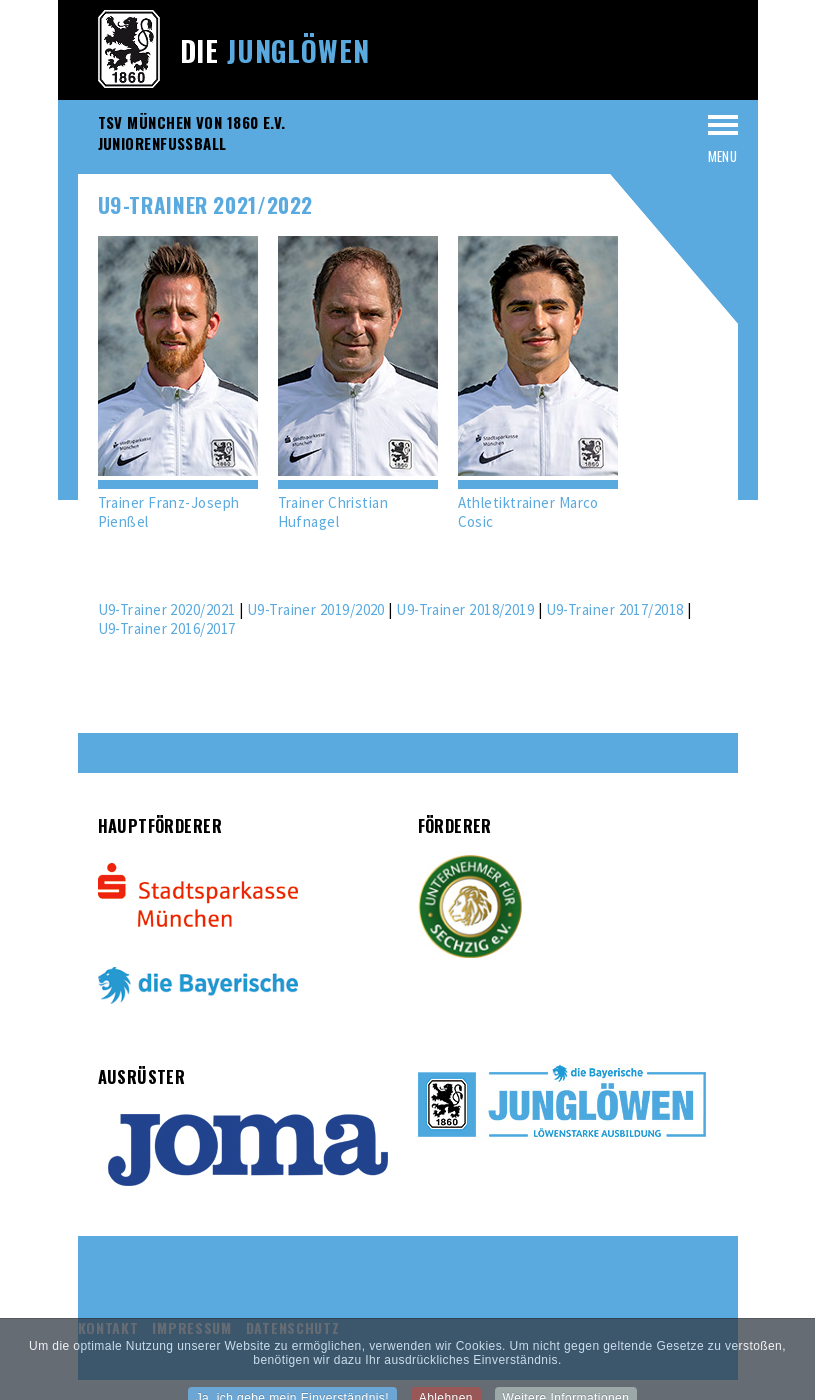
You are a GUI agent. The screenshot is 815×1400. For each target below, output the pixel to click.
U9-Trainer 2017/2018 (615, 609)
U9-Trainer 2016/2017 (167, 628)
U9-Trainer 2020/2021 (167, 609)
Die (275, 50)
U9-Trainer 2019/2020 (316, 609)
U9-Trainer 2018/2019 (465, 609)
